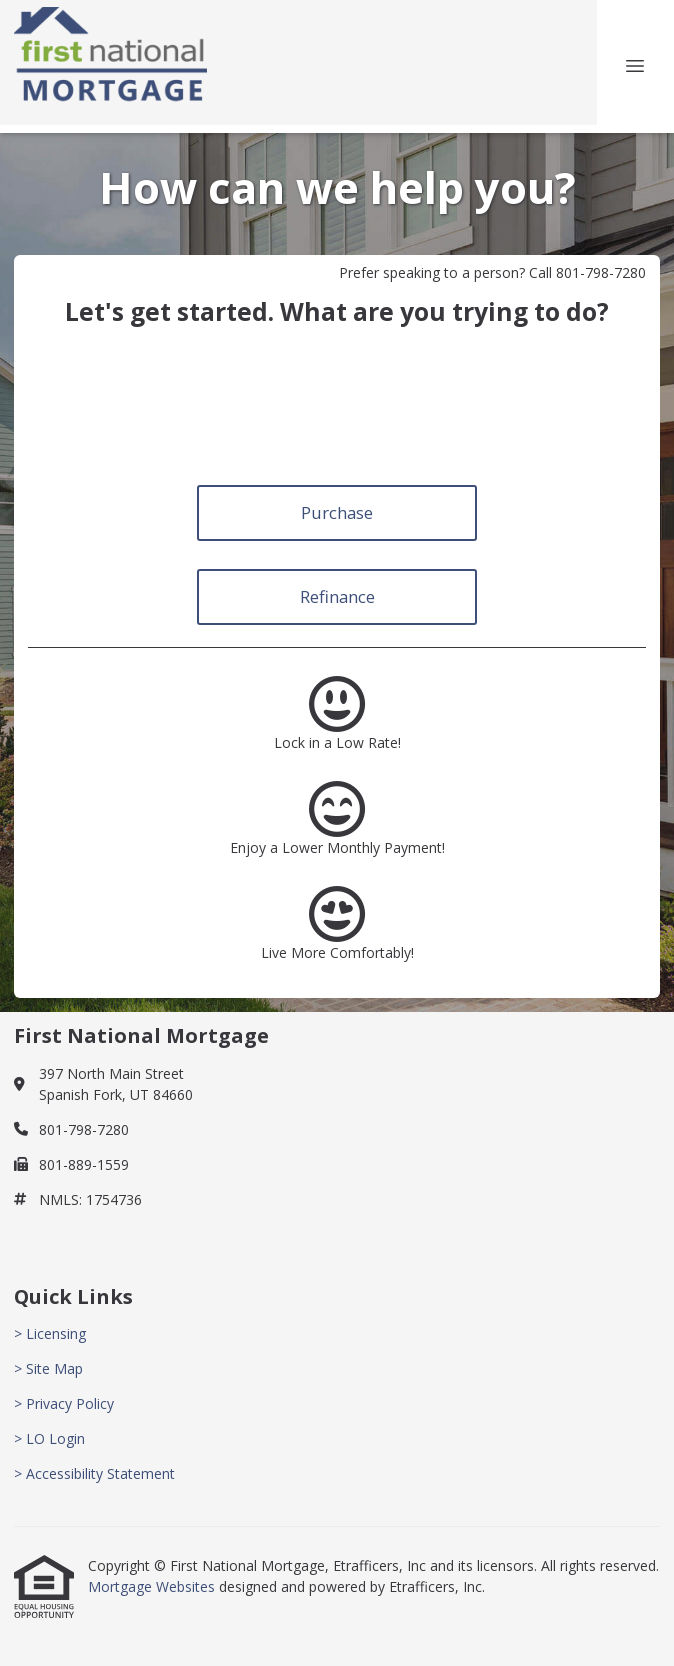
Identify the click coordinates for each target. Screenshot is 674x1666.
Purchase (337, 512)
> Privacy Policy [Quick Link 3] (64, 1403)
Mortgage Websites (153, 1586)
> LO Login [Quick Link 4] (49, 1438)
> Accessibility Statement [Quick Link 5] (94, 1473)
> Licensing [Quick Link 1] (50, 1333)
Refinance (337, 596)
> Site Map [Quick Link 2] (48, 1368)
